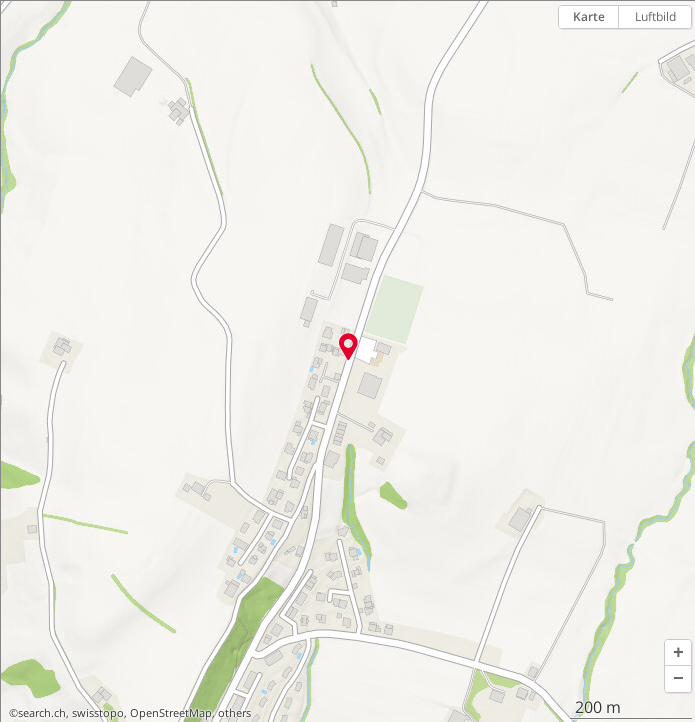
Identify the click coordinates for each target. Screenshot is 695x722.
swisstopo (98, 713)
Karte (589, 16)
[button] (678, 653)
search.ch (42, 713)
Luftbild (655, 16)
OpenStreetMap (171, 713)
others (234, 713)
